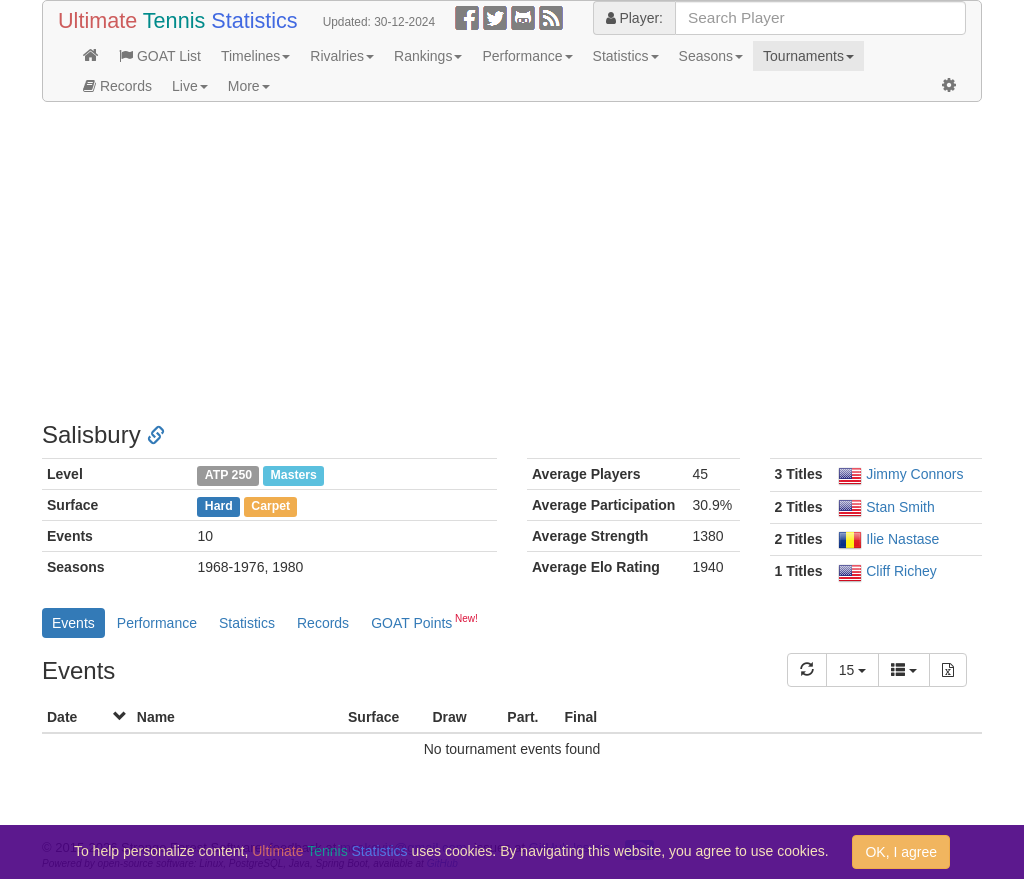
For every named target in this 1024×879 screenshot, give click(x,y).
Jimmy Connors (914, 474)
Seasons (711, 56)
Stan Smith (900, 507)
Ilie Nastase (902, 539)
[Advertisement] (512, 262)
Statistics (626, 56)
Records (117, 86)
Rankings (428, 56)
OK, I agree (901, 852)
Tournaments (808, 56)
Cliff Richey (901, 571)
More (249, 86)
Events (73, 623)
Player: (634, 18)
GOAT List (160, 56)
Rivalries (342, 56)
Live (190, 86)
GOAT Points (424, 621)
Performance (527, 56)
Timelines (255, 56)
